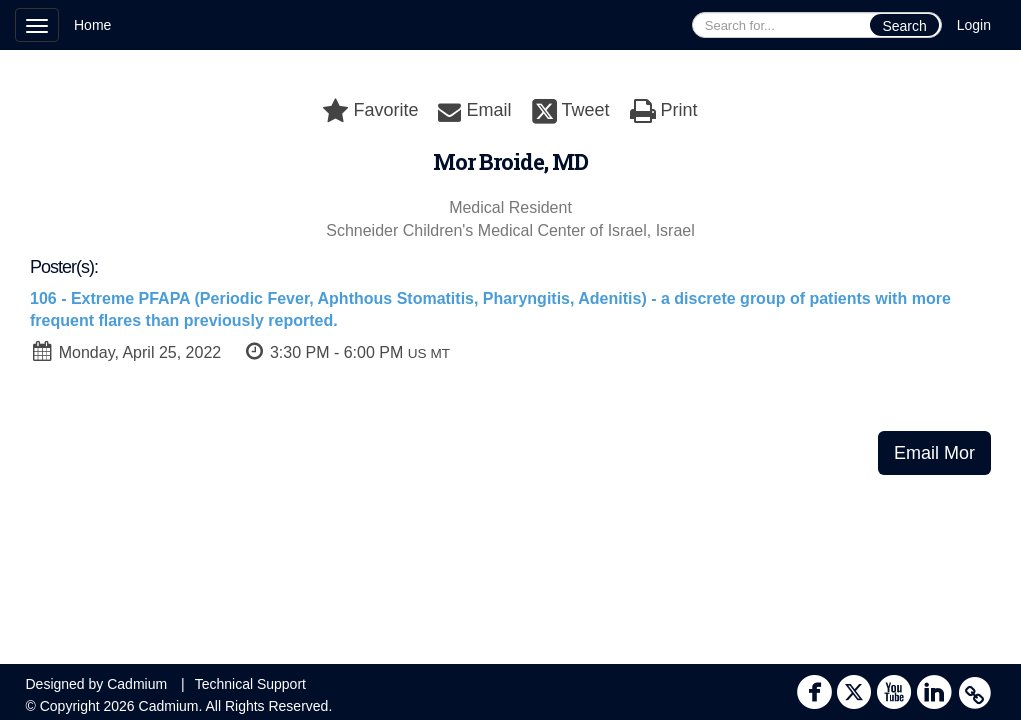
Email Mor (934, 453)
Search (904, 26)
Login (974, 25)
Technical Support (250, 684)
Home (92, 25)
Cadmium (137, 684)
